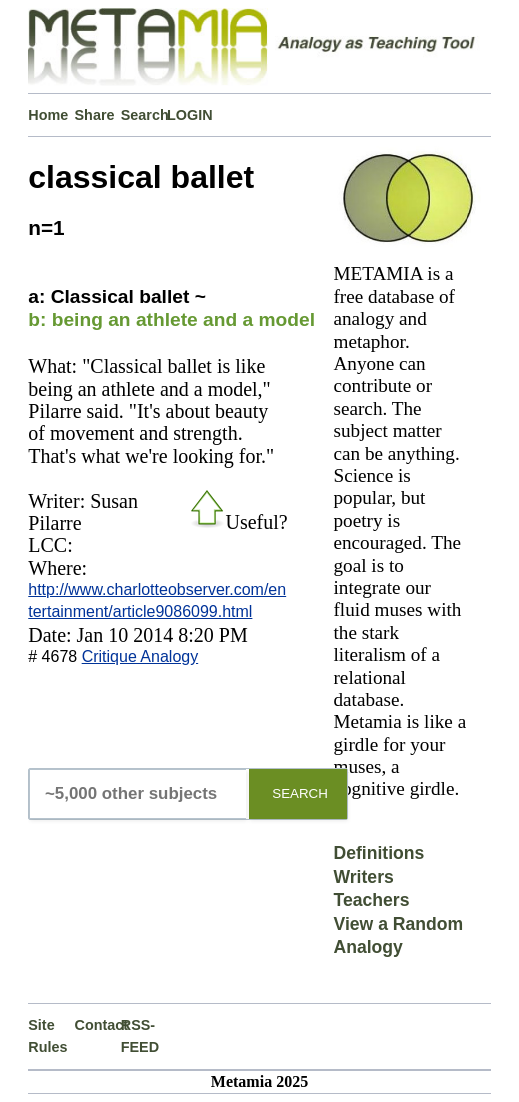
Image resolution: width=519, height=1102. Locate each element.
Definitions (378, 853)
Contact (98, 1025)
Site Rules (47, 1036)
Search (144, 115)
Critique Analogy (140, 656)
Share (95, 115)
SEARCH (300, 793)
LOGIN (190, 115)
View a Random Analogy (398, 935)
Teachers (371, 900)
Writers (363, 877)
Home (48, 115)
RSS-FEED (140, 1036)
